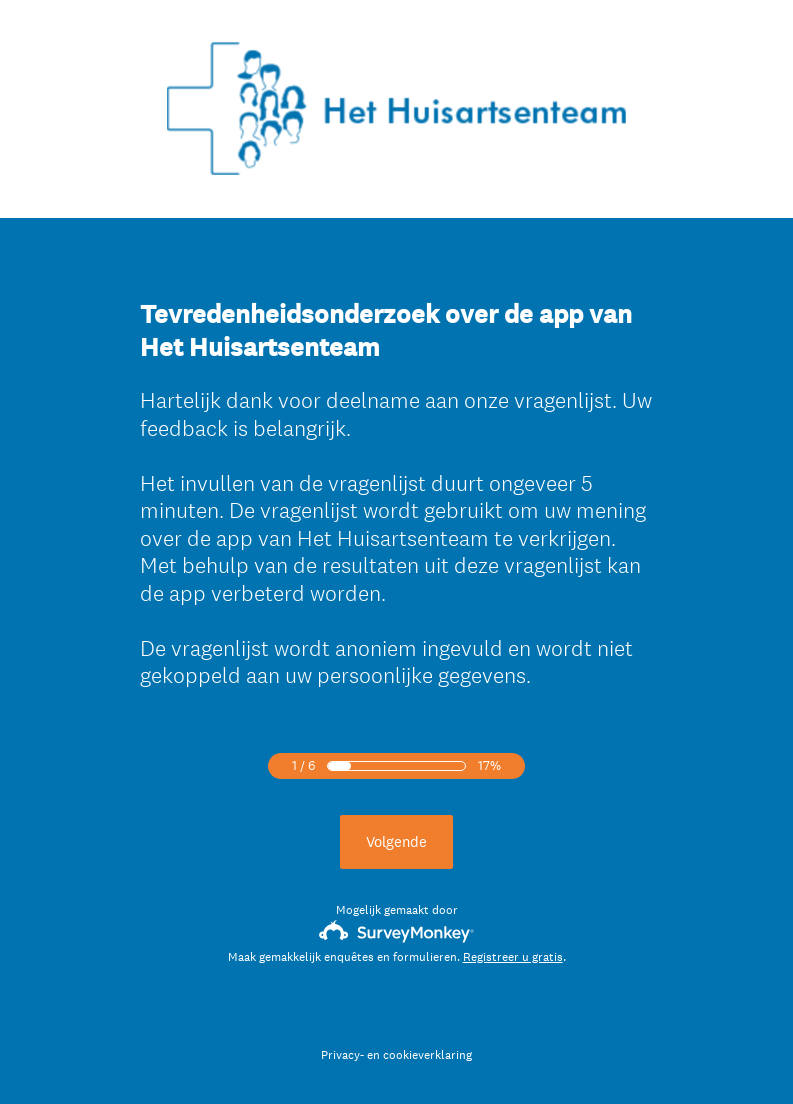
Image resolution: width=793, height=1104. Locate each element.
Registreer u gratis (513, 957)
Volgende (396, 841)
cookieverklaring (427, 1055)
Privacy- (342, 1055)
